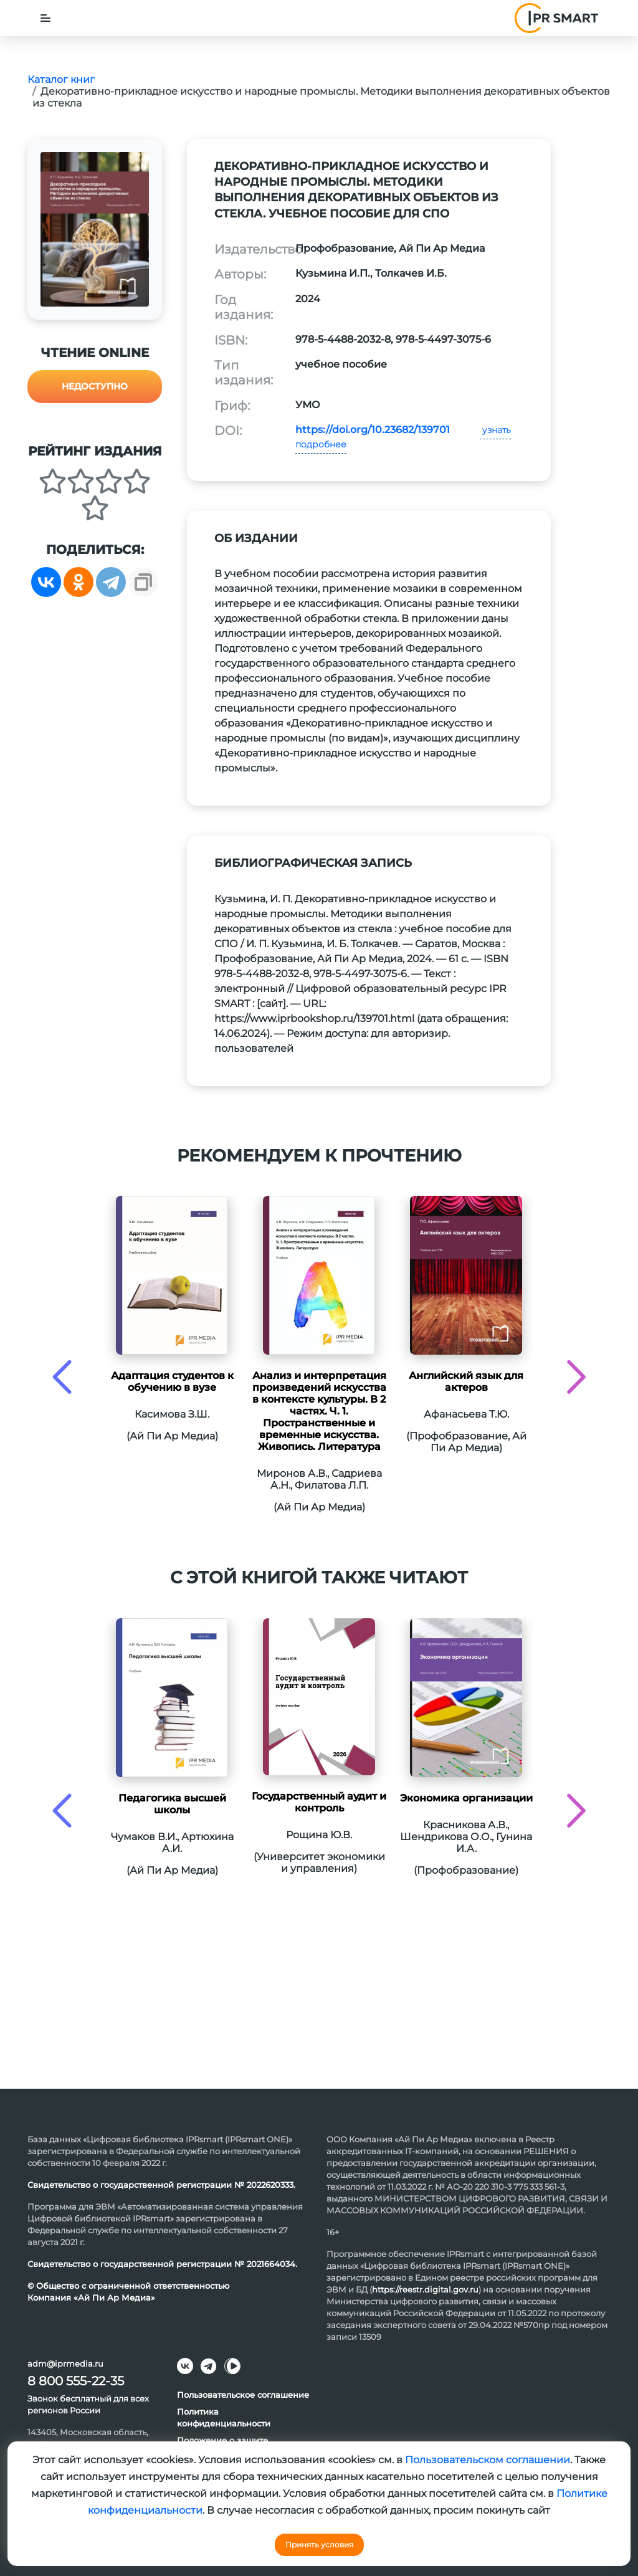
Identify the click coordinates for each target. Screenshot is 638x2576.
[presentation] (62, 1377)
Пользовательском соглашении (487, 2460)
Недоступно (95, 386)
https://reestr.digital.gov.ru (425, 2289)
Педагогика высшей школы (172, 1804)
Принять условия (319, 2544)
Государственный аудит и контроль (319, 1802)
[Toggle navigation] (45, 18)
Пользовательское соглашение (243, 2395)
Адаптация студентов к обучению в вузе (172, 1381)
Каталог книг (61, 79)
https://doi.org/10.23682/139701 (372, 430)
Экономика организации (466, 1798)
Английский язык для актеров (466, 1381)
